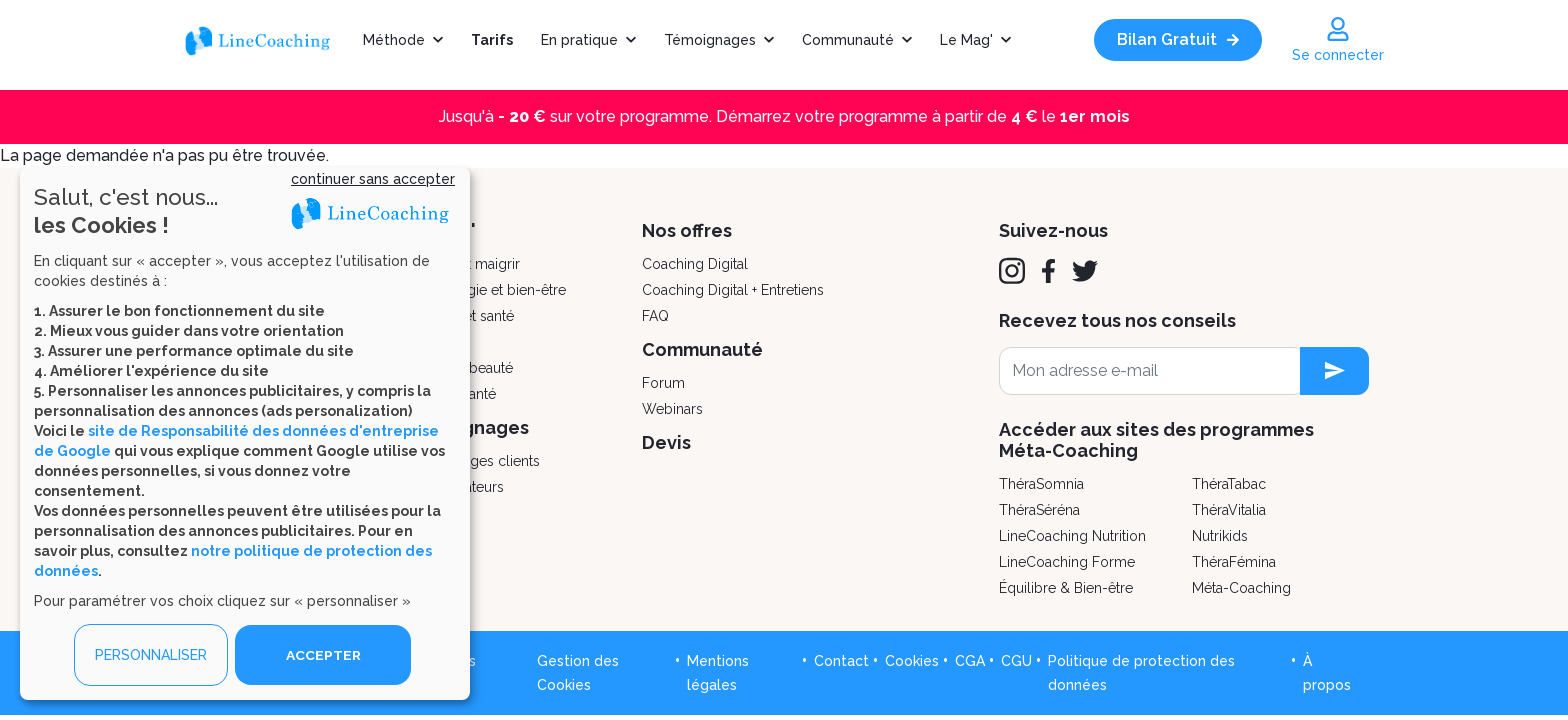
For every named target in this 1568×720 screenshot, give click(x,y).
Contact (841, 661)
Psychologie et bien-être (486, 290)
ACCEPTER (323, 655)
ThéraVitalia (1229, 510)
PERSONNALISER (151, 655)
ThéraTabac (1229, 484)
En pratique (579, 40)
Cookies (912, 661)
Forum (663, 383)
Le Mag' (966, 40)
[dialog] (245, 433)
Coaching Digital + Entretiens (733, 290)
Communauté (848, 40)
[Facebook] (1048, 271)
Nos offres (687, 230)
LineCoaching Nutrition (1072, 536)
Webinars (672, 409)
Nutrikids (1220, 536)
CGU (1016, 661)
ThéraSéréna (1039, 510)
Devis (666, 442)
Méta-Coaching (1241, 588)
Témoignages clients (473, 461)
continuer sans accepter (373, 179)
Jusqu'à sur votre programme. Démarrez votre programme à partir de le (784, 116)
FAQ (655, 316)
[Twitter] (1085, 271)
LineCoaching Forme (1067, 562)
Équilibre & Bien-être (1066, 588)
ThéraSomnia (1041, 484)
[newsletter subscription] (1334, 371)
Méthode (394, 40)
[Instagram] (1012, 271)
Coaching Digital (695, 264)
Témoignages (710, 40)
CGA (970, 661)
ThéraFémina (1234, 562)
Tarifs (492, 40)
